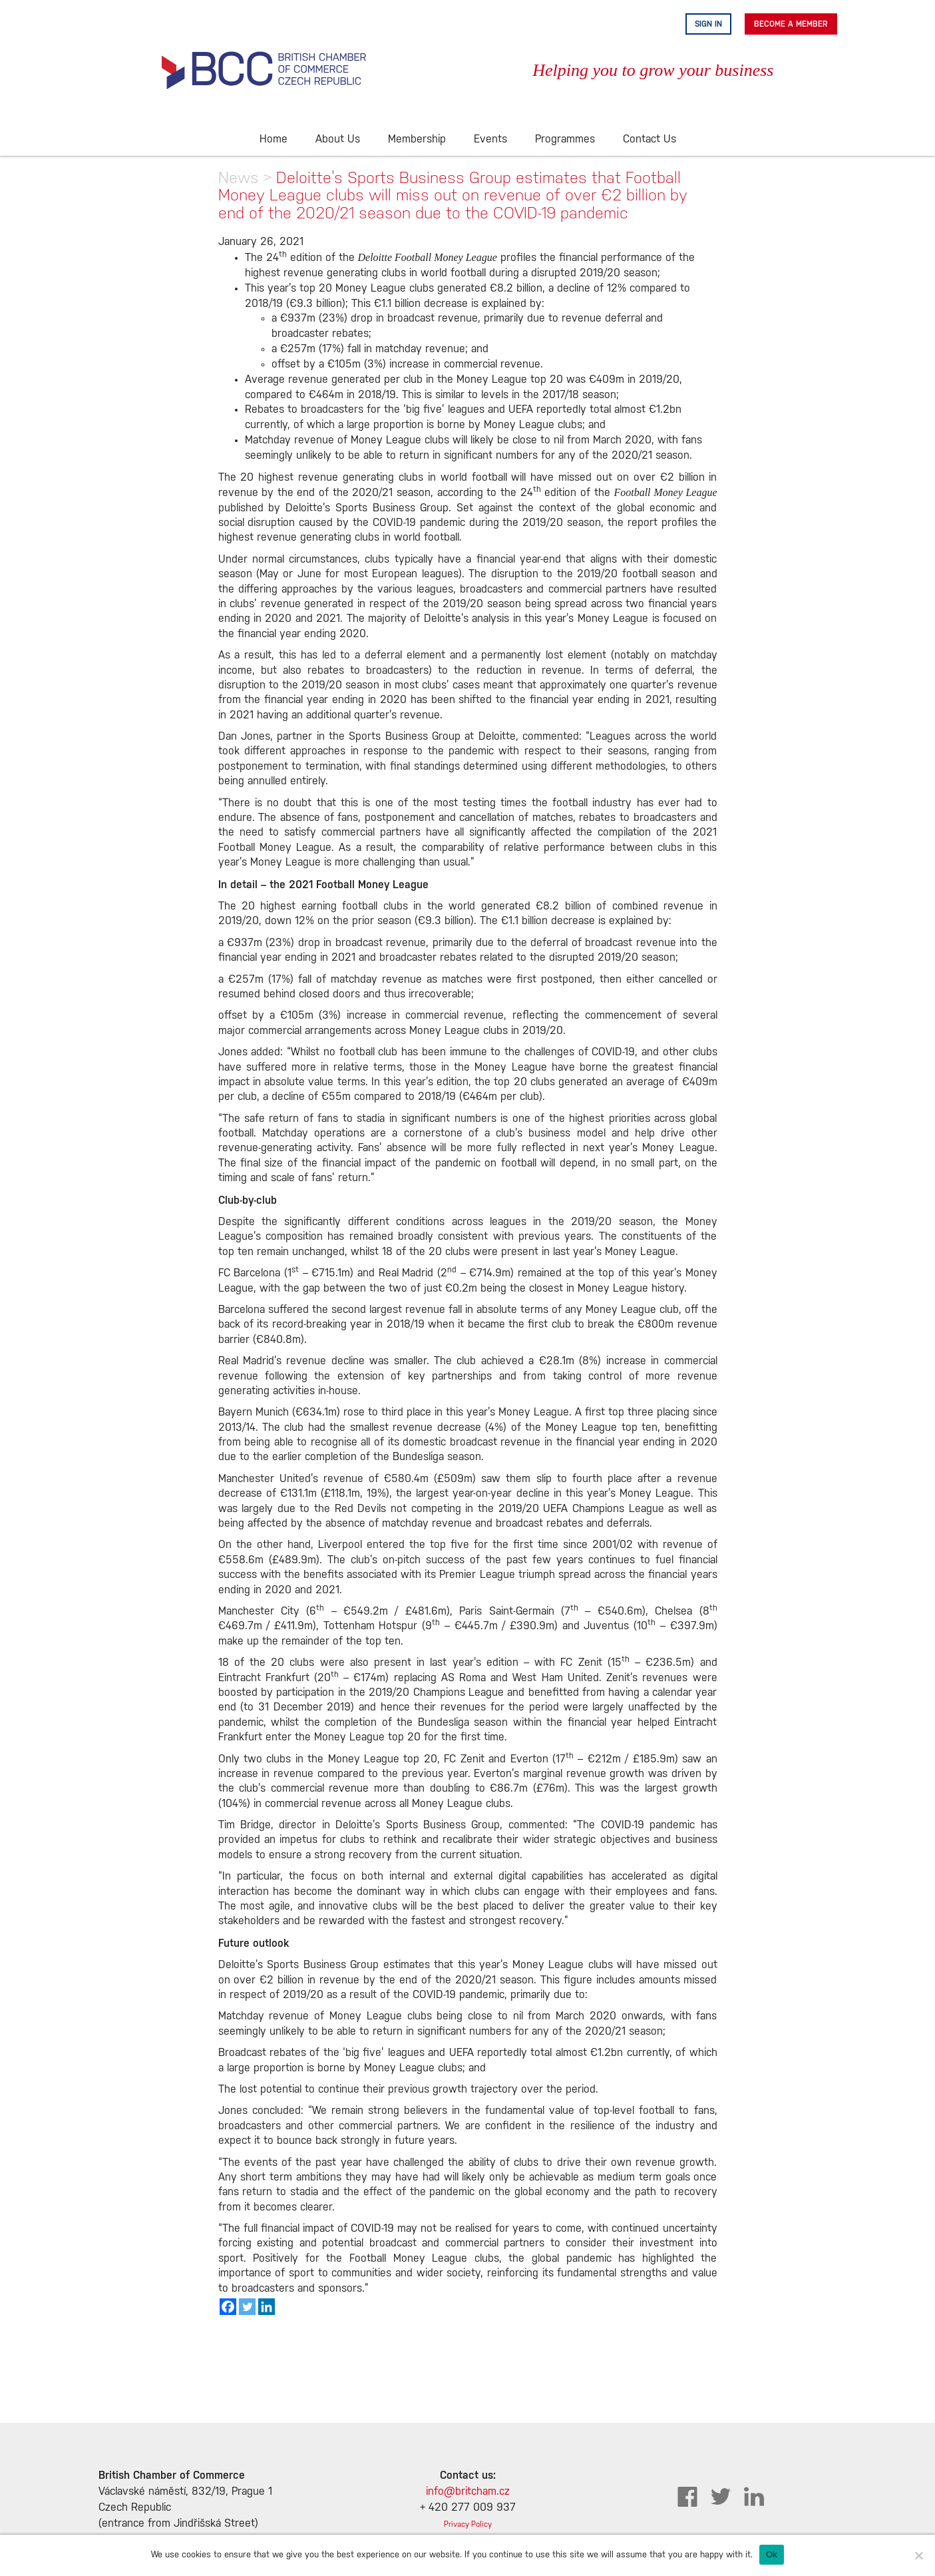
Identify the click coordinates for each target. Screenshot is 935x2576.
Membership (417, 139)
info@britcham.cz (468, 2492)
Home (273, 139)
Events (490, 139)
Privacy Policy (468, 2524)
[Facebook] (228, 2306)
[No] (918, 2555)
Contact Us (649, 139)
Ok (771, 2554)
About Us (337, 139)
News (238, 177)
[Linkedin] (266, 2306)
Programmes (565, 139)
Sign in (708, 24)
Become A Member (791, 24)
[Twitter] (247, 2306)
